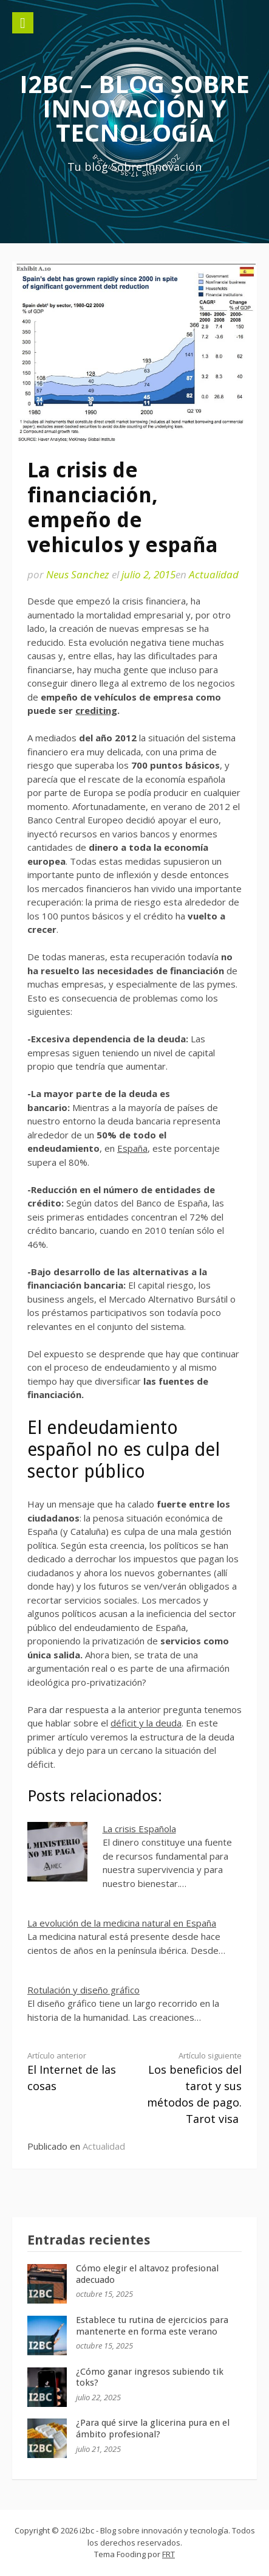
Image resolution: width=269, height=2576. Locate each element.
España (132, 1148)
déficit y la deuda (146, 1723)
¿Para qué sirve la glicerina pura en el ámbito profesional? (153, 2428)
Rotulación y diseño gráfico (83, 1990)
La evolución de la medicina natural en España (121, 1923)
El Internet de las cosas (75, 2072)
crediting (96, 710)
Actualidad (214, 574)
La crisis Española (139, 1829)
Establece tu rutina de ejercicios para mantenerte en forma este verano (152, 2326)
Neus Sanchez (77, 574)
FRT (168, 2554)
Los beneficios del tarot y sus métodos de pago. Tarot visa (193, 2088)
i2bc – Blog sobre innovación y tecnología (134, 108)
